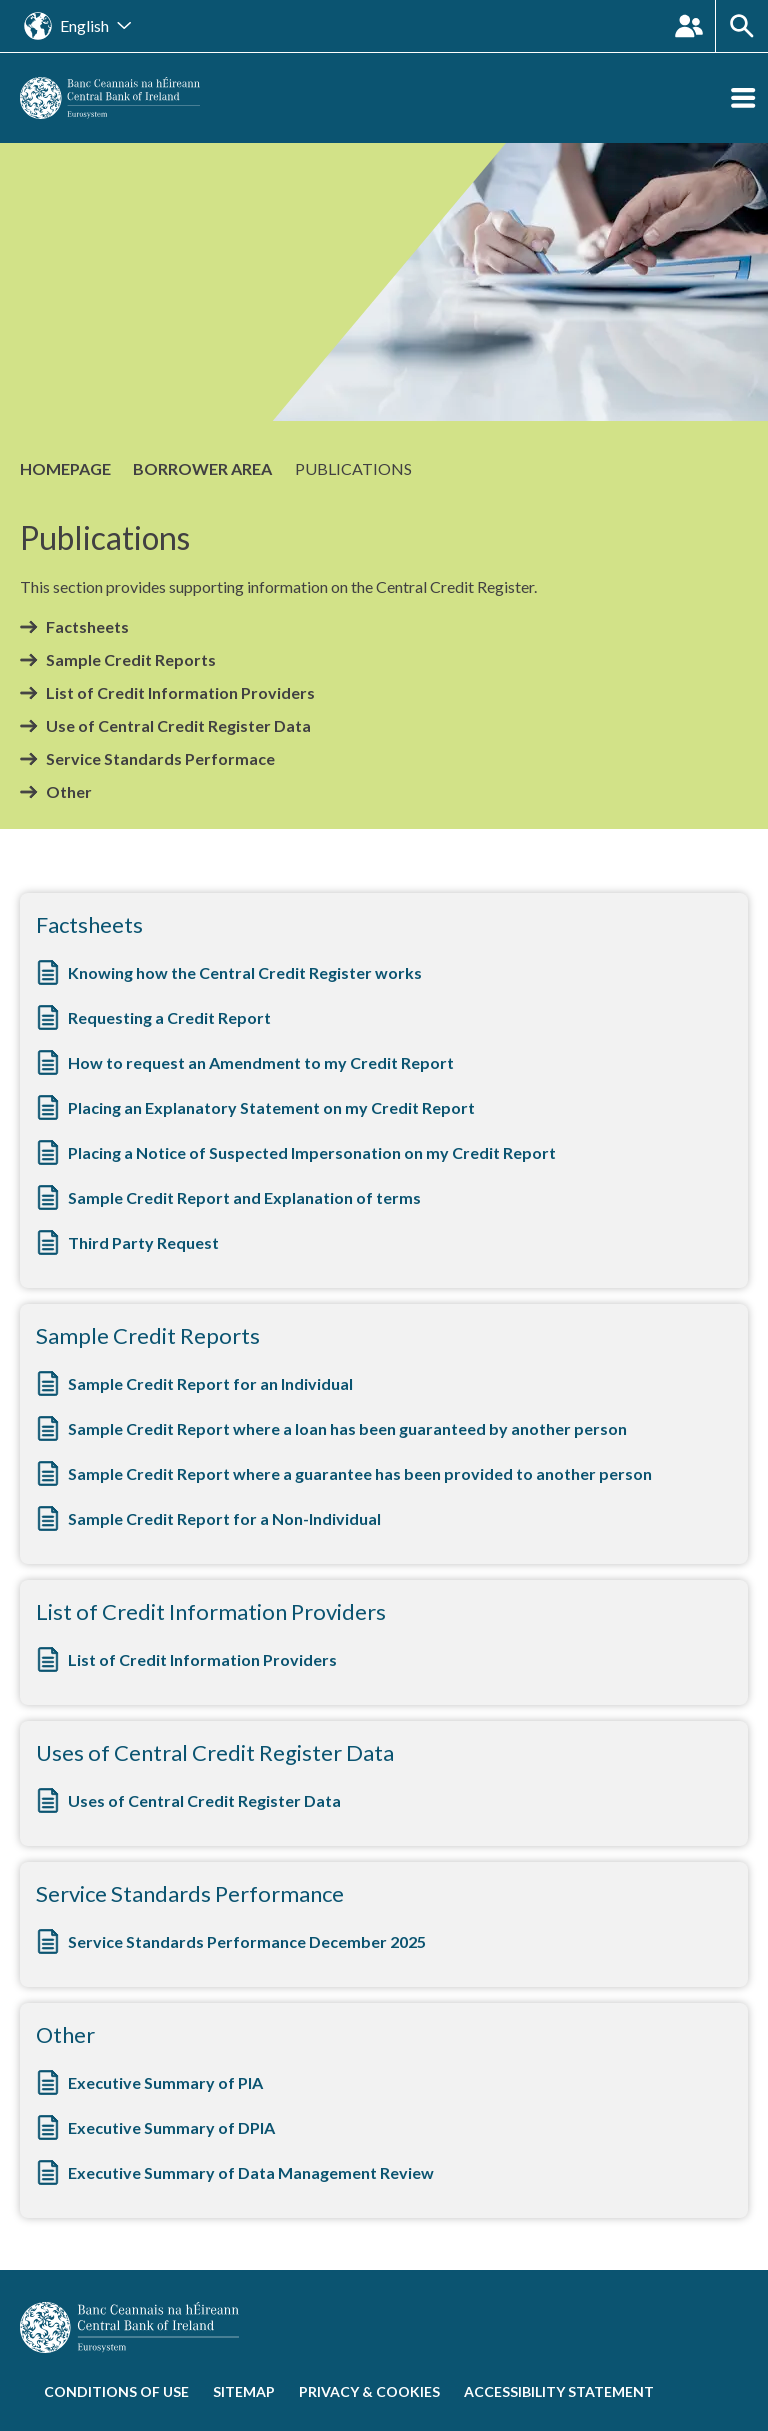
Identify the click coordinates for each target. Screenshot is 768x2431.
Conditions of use (116, 2391)
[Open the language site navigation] (77, 26)
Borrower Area (202, 468)
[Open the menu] (743, 98)
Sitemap (244, 2391)
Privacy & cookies (369, 2391)
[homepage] (110, 95)
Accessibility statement (559, 2391)
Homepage (65, 468)
